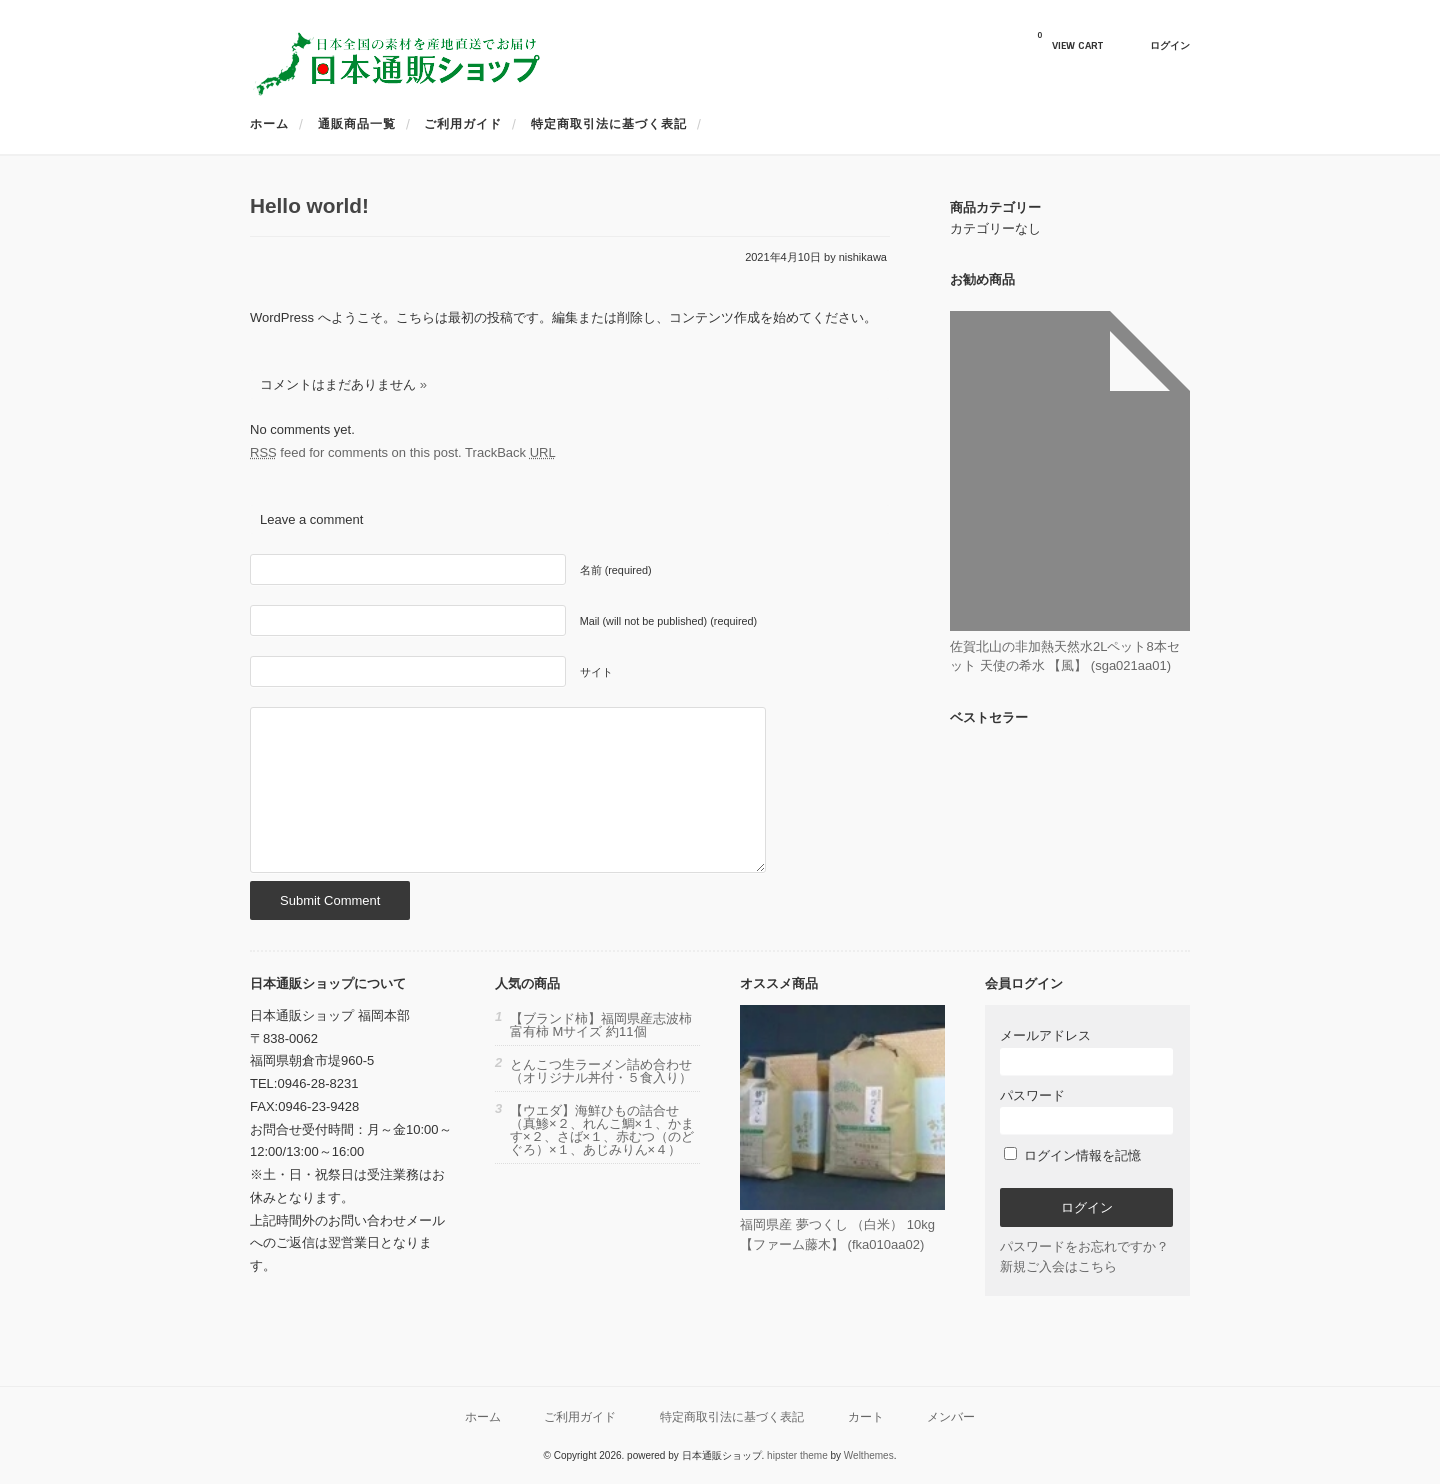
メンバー (951, 1416)
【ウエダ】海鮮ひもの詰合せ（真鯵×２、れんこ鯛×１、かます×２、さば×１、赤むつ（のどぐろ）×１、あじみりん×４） (602, 1130)
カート (866, 1416)
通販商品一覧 (357, 124)
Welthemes (869, 1455)
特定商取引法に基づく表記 (609, 124)
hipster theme (797, 1455)
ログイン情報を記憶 (1072, 1155)
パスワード (1086, 1111)
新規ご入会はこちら (1058, 1266)
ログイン (1170, 45)
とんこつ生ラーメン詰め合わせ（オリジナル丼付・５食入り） (601, 1071)
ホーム (269, 124)
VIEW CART (1070, 41)
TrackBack (510, 452)
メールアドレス (1086, 1051)
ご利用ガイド (463, 124)
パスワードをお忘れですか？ (1084, 1246)
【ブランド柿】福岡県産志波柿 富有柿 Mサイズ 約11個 (601, 1025)
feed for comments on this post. (356, 452)
